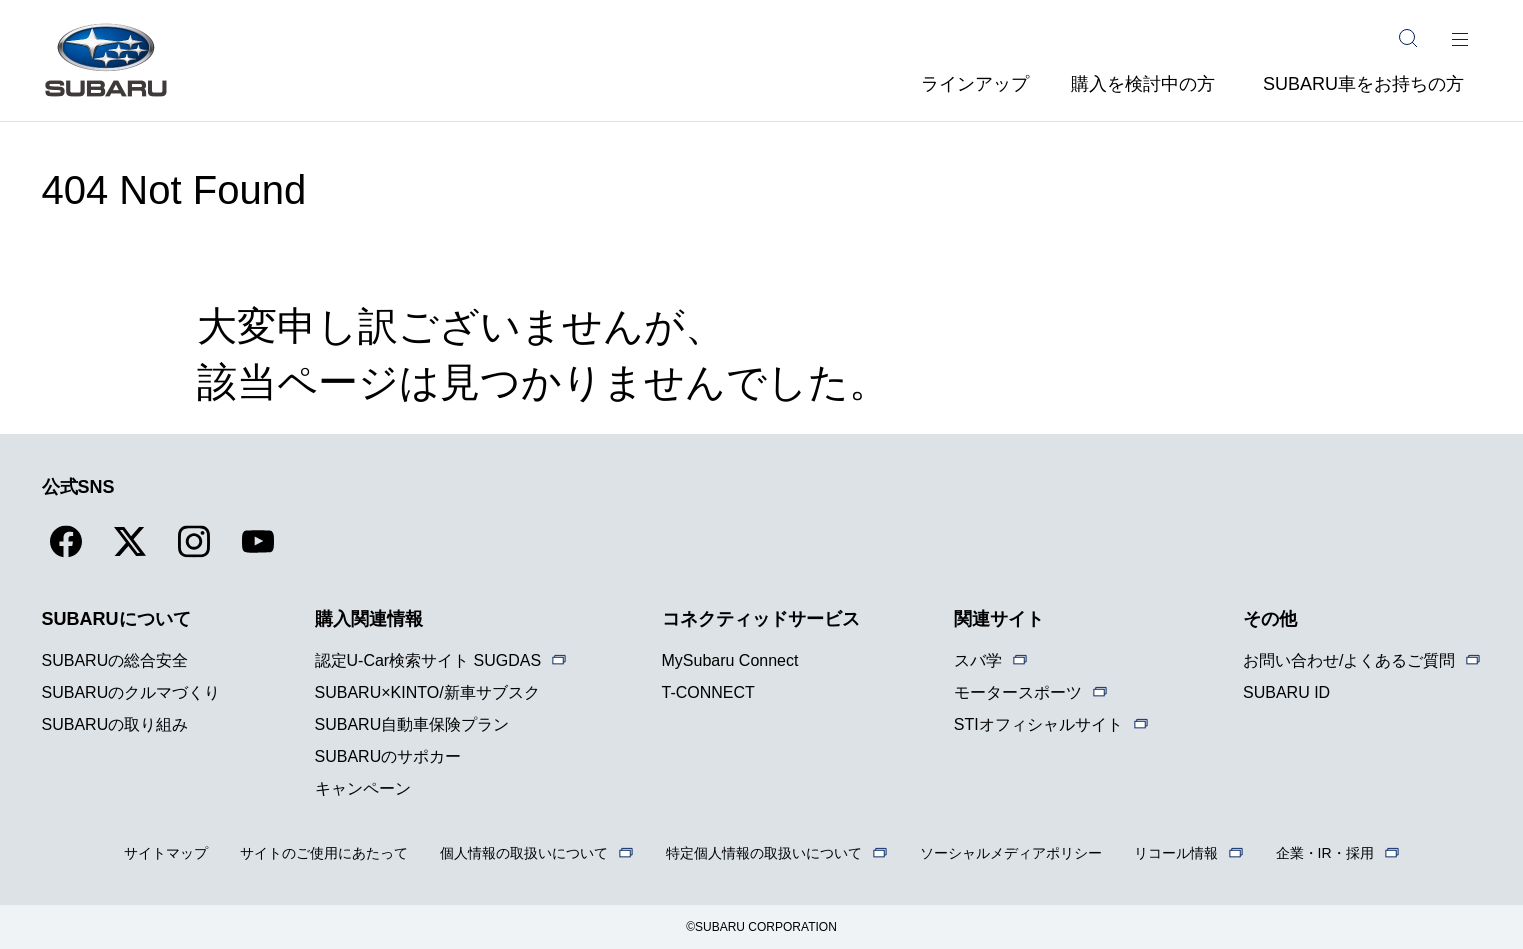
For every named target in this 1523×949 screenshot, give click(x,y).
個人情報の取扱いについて (524, 853)
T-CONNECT (708, 692)
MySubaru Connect (730, 660)
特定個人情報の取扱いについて (764, 853)
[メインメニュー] (1460, 38)
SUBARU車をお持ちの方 (1363, 84)
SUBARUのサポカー (388, 756)
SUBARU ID (1286, 692)
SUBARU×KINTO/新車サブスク (427, 692)
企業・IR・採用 (1325, 853)
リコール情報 (1176, 853)
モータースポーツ (1018, 692)
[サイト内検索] (1408, 38)
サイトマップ (166, 853)
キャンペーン (363, 788)
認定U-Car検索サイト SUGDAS (428, 660)
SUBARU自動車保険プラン (412, 724)
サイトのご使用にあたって (324, 853)
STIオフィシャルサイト (1038, 724)
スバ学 (978, 660)
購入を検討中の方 (1143, 84)
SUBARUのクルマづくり (131, 692)
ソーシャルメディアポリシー (1011, 853)
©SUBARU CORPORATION (761, 927)
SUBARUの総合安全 (115, 660)
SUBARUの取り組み (115, 724)
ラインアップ (975, 84)
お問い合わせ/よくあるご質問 (1349, 660)
